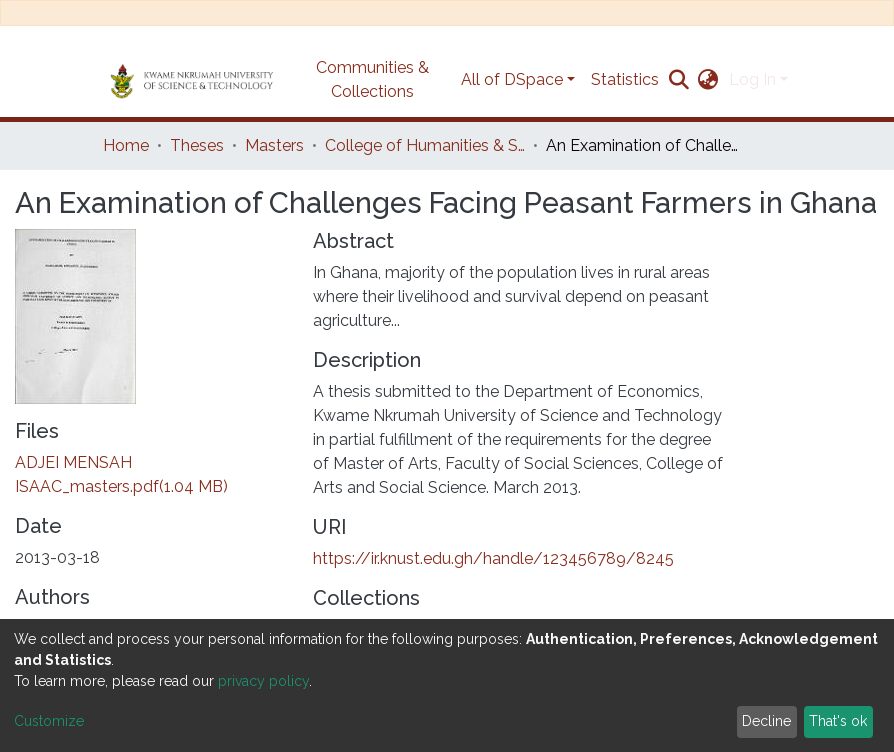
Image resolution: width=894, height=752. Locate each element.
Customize (49, 721)
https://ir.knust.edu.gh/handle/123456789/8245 (493, 558)
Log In (752, 79)
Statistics (625, 79)
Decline (766, 721)
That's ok (838, 721)
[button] (708, 80)
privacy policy (263, 681)
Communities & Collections (372, 79)
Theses (197, 145)
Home (126, 145)
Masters (274, 145)
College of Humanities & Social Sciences (425, 145)
